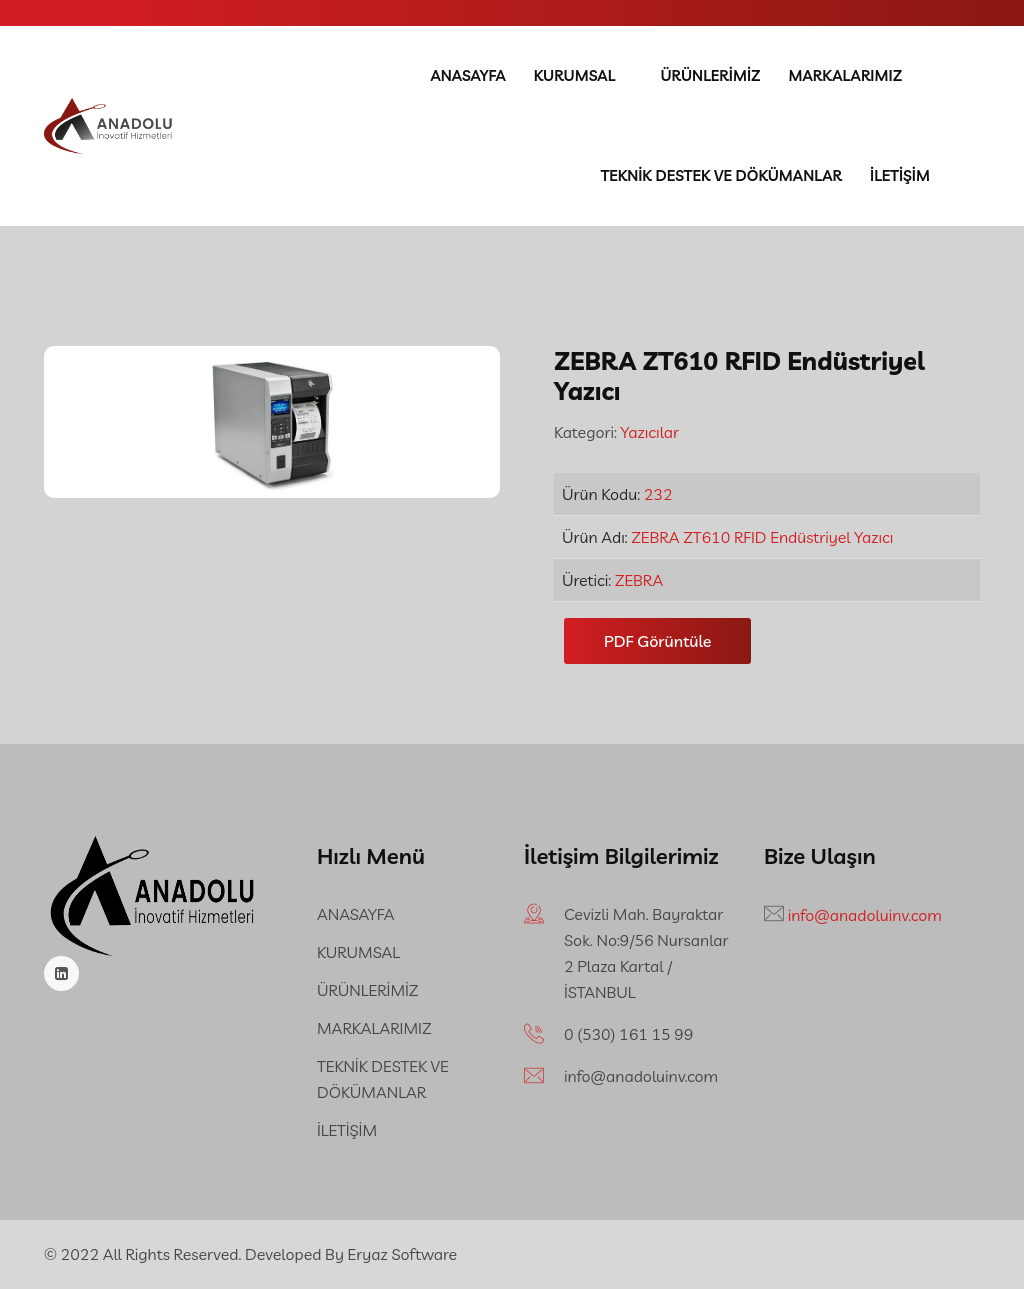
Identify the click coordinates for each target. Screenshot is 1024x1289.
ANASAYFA (467, 75)
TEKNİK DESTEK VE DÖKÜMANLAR (721, 175)
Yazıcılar (648, 432)
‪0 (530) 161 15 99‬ (629, 1034)
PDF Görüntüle (657, 641)
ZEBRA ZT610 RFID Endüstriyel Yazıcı (762, 537)
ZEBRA (639, 580)
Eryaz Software (403, 1254)
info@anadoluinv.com (641, 1076)
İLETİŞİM (900, 175)
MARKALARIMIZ (845, 75)
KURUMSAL (575, 75)
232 (658, 494)
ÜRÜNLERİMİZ (710, 75)
